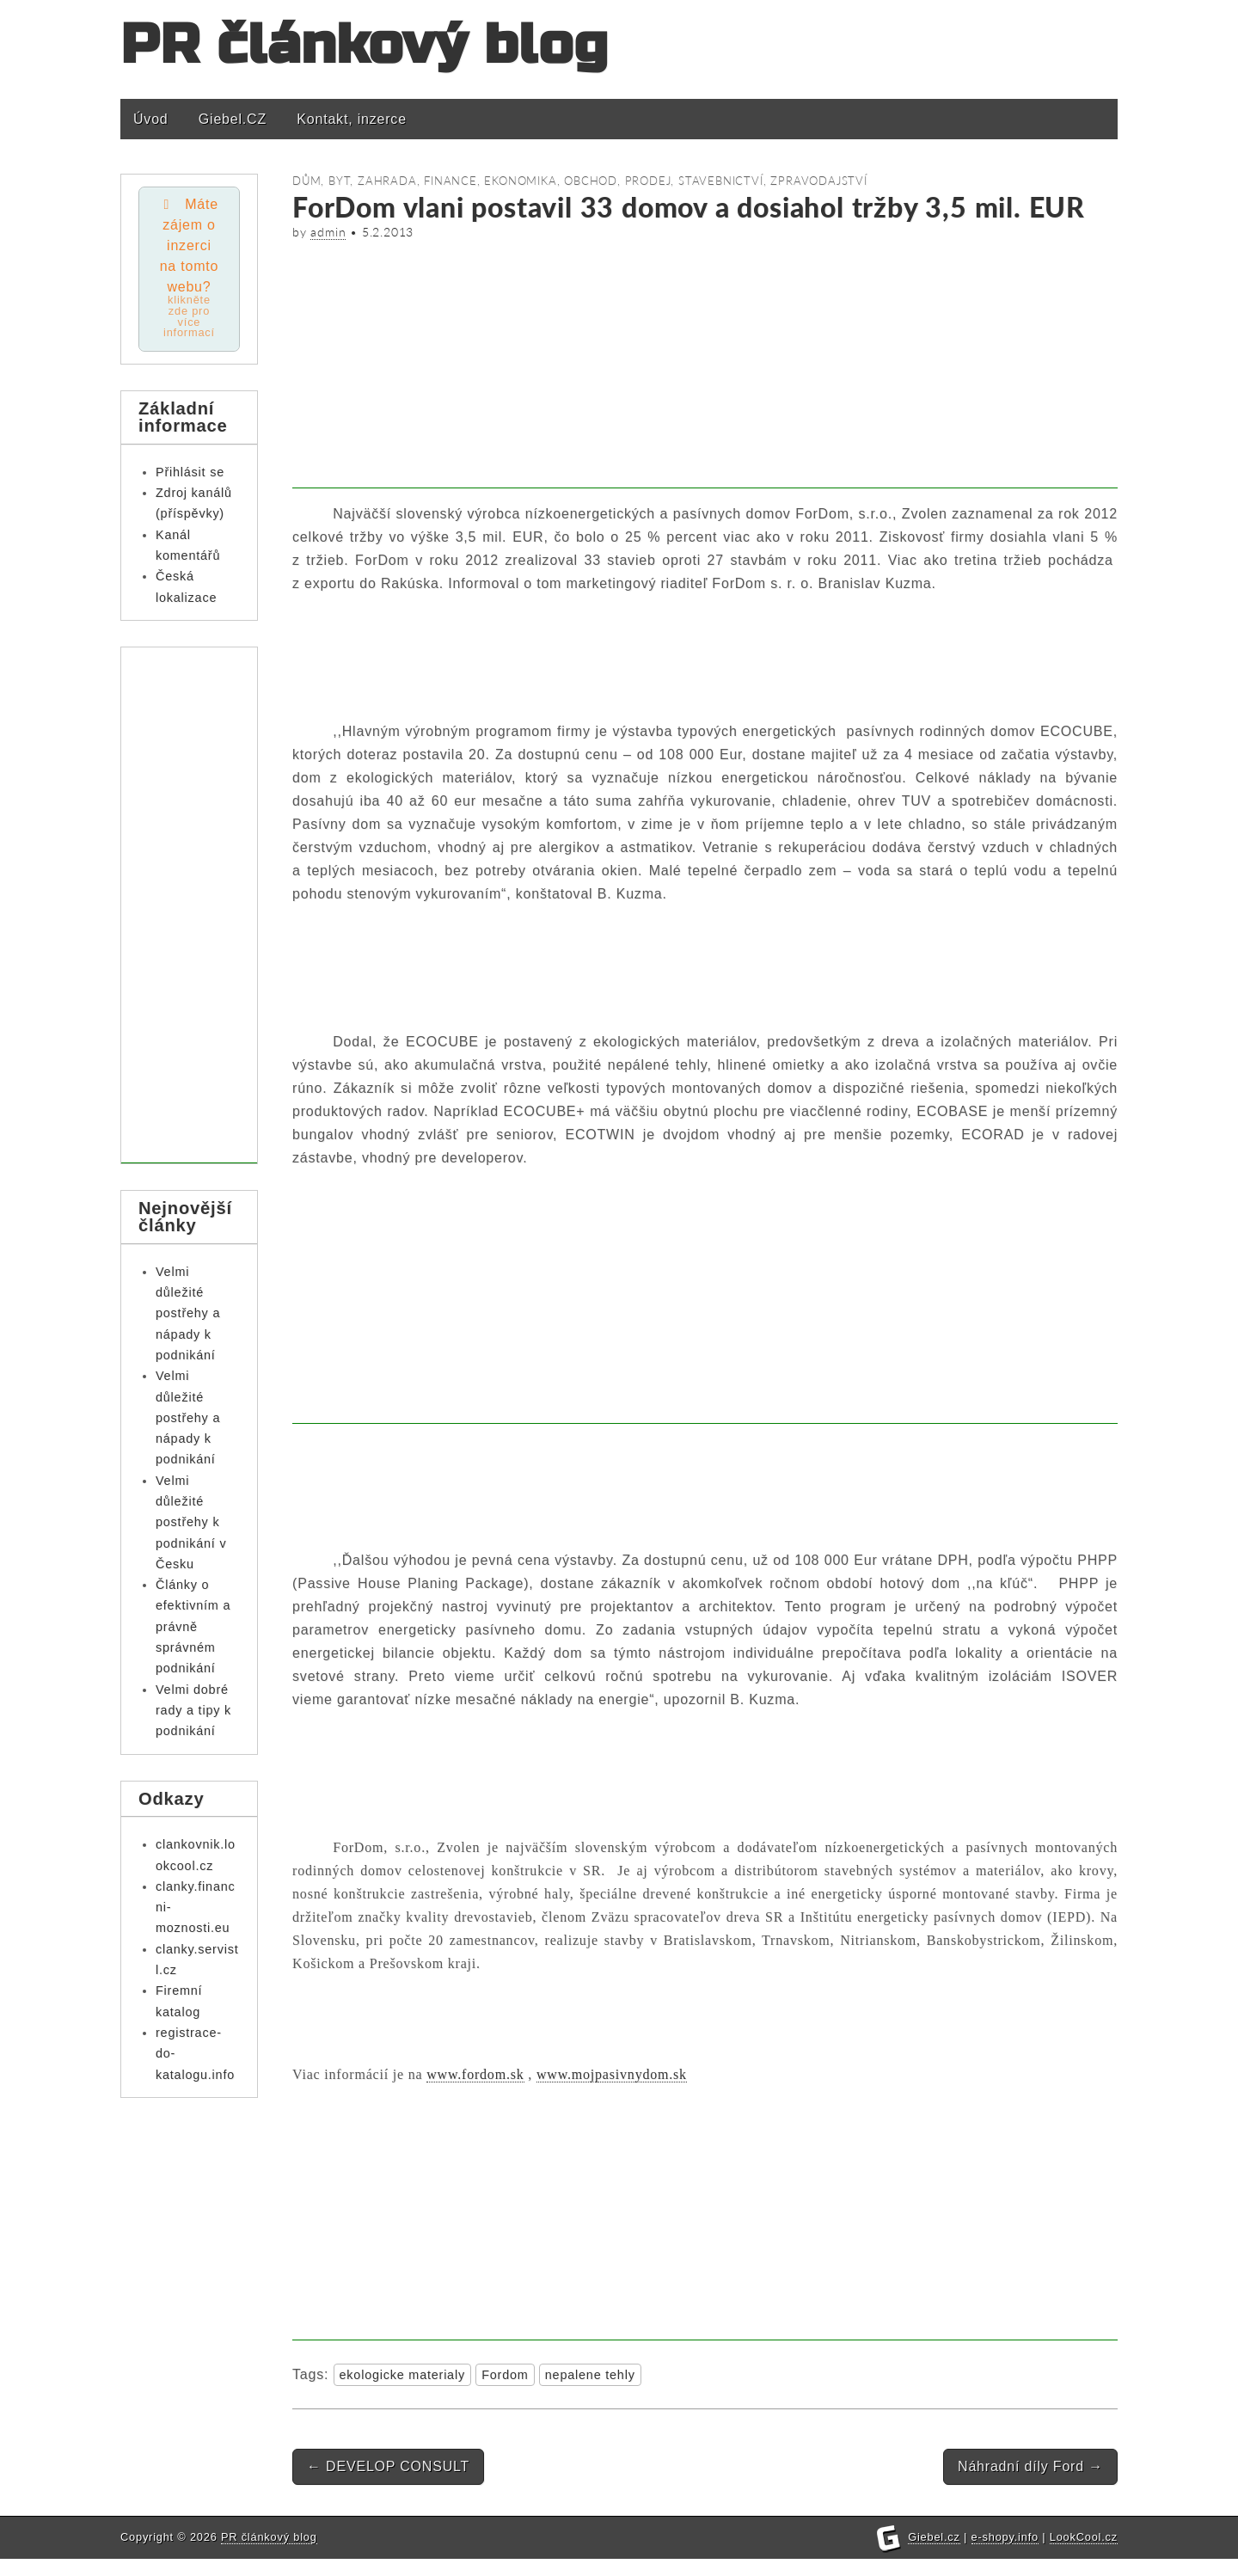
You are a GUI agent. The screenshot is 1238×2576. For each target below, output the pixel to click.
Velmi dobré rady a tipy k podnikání (193, 1712)
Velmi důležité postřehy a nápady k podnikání (188, 1315)
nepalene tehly (590, 2375)
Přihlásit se (190, 474)
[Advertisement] (705, 368)
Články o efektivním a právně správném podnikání (193, 1628)
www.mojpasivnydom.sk (611, 2074)
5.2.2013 (388, 232)
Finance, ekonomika (490, 180)
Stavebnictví (720, 180)
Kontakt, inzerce (352, 119)
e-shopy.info (1005, 2554)
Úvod (151, 119)
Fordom (504, 2375)
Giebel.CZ (233, 119)
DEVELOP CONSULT (388, 2466)
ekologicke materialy (402, 2375)
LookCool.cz (1084, 2554)
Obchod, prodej (617, 180)
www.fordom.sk (475, 2074)
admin (328, 232)
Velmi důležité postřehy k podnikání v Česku (191, 1524)
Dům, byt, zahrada (354, 180)
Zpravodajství (818, 180)
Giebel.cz (934, 2554)
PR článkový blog (364, 45)
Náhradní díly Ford (1030, 2466)
